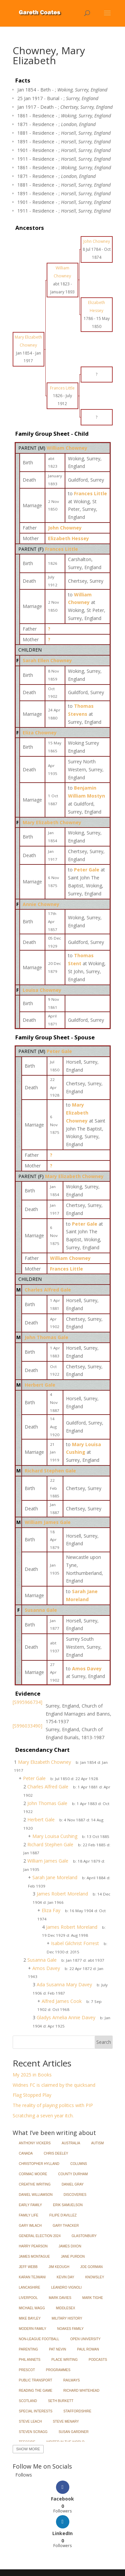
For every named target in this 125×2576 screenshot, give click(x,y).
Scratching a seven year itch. (43, 2115)
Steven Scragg (33, 2432)
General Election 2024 (40, 2236)
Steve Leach (30, 2421)
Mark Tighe (92, 2298)
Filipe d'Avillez (63, 2215)
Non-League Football (39, 2339)
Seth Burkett (60, 2401)
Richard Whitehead (81, 2390)
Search (103, 2042)
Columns (78, 2164)
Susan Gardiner (74, 2432)
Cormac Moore (33, 2174)
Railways (71, 2380)
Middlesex (65, 2308)
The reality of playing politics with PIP (53, 2105)
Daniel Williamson (36, 2195)
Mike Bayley (30, 2318)
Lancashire (29, 2287)
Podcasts (98, 2359)
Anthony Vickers (35, 2143)
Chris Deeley (56, 2153)
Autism (97, 2143)
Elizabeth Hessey (68, 538)
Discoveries (75, 2195)
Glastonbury (84, 2236)
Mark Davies (60, 2298)
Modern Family (32, 2329)
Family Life (29, 2215)
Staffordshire (77, 2411)
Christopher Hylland (39, 2164)
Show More (28, 2449)
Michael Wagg (32, 2308)
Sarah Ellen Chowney (47, 660)
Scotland (28, 2401)
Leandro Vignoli (66, 2287)
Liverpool (28, 2298)
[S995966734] (27, 1702)
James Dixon (70, 2246)
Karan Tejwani (32, 2277)
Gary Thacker (66, 2225)
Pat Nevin (57, 2349)
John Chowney (65, 528)
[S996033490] (27, 1726)
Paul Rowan (88, 2349)
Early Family (30, 2205)
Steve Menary (66, 2421)
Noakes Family (70, 2329)
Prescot (27, 2370)
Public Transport (35, 2380)
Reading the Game (35, 2390)
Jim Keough (59, 2267)
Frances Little (61, 549)
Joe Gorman (91, 2267)
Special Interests (36, 2411)
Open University (85, 2339)
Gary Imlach (30, 2225)
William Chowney (67, 448)
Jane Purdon (73, 2256)
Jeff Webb (28, 2267)
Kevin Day (65, 2277)
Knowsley (94, 2277)
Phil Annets (30, 2359)
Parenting (28, 2349)
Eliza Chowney (40, 732)
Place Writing (64, 2359)
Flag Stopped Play (32, 2095)
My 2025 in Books (32, 2074)
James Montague (34, 2256)
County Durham (73, 2174)
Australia (71, 2143)
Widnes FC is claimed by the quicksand (54, 2085)
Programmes (58, 2370)
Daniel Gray (73, 2184)
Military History (67, 2318)
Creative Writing (35, 2184)
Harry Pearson (33, 2246)
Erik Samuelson (68, 2205)
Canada (26, 2153)
